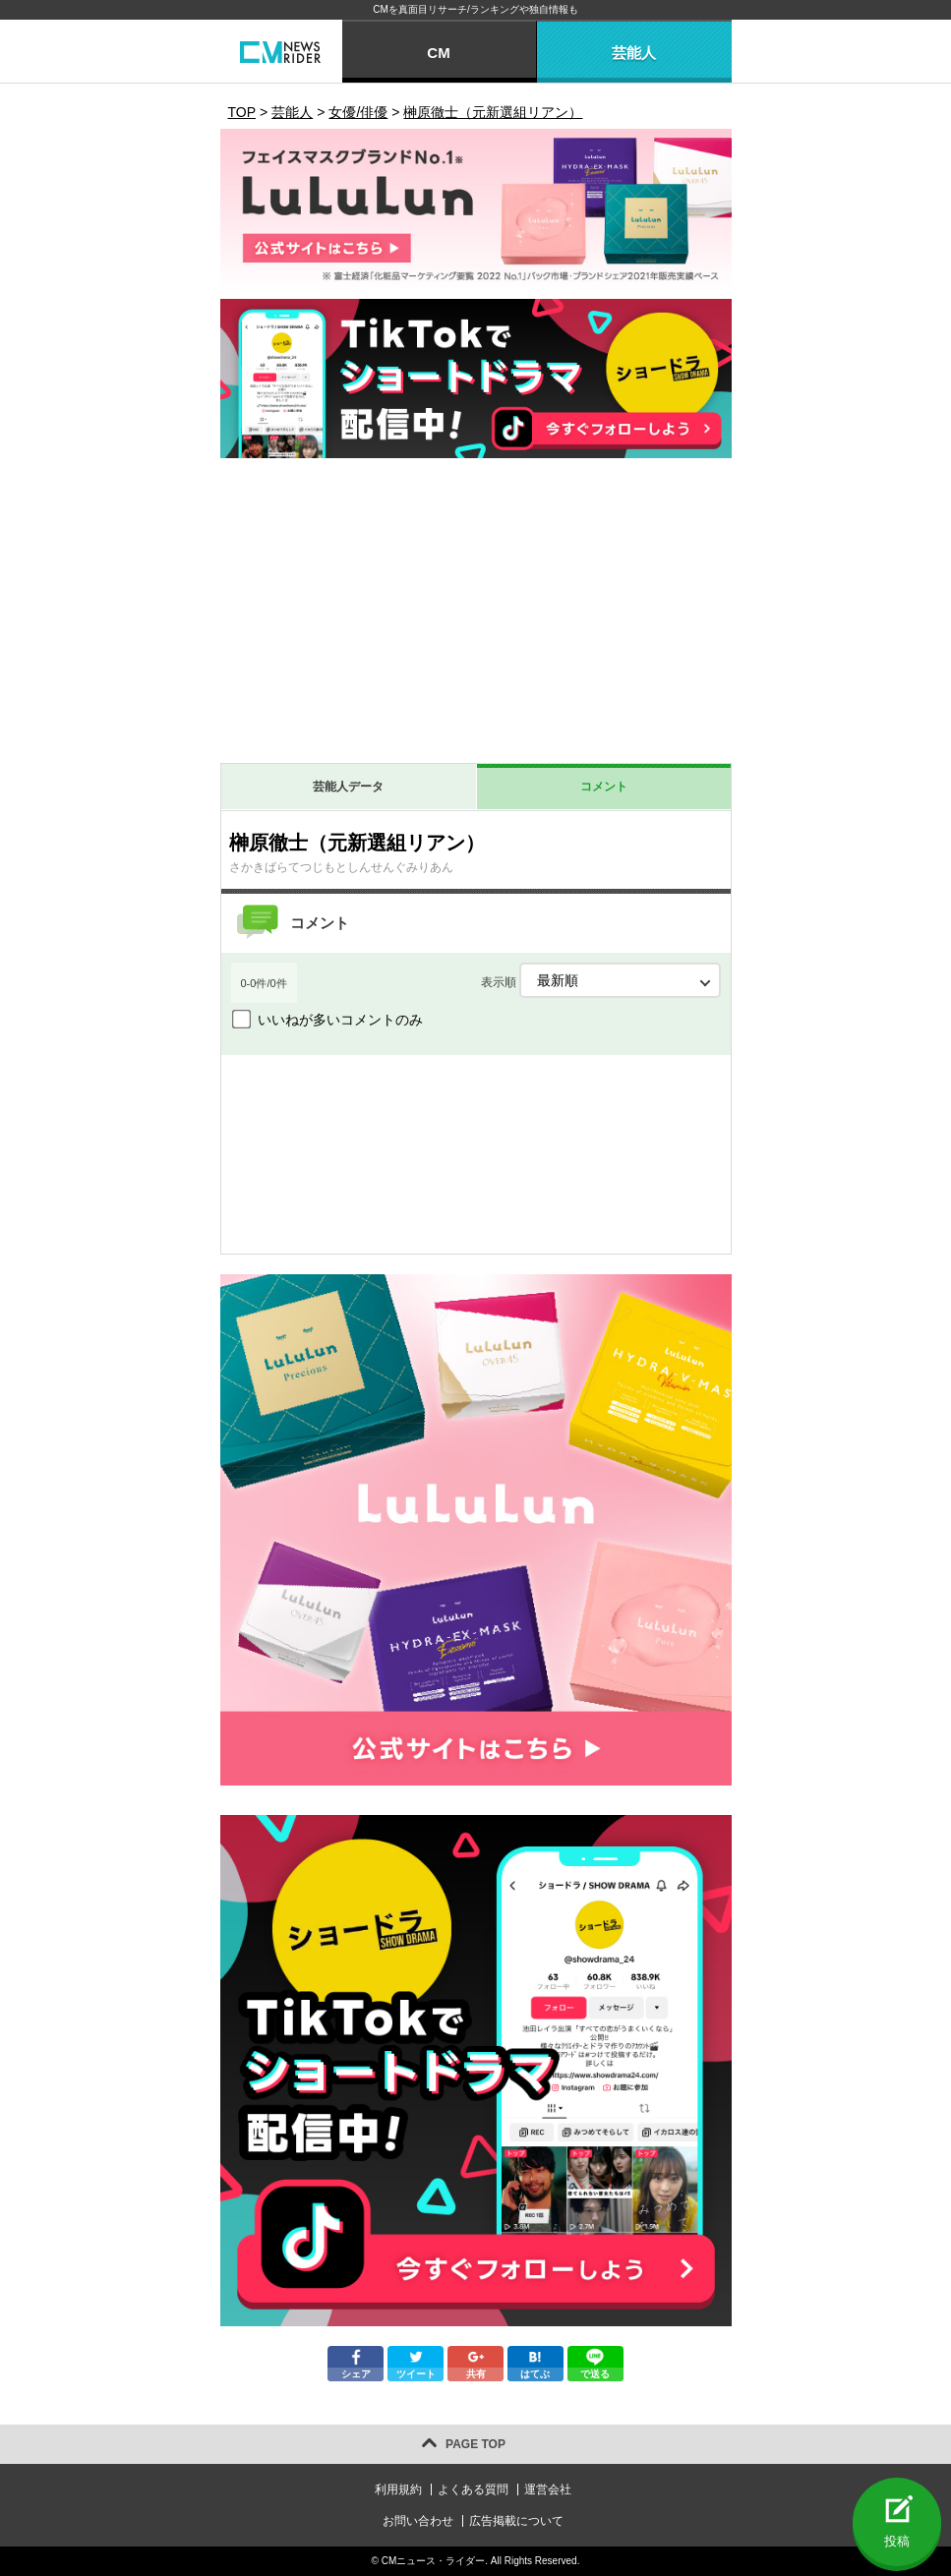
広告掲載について (516, 2521)
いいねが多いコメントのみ (340, 1019)
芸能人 (634, 52)
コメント (603, 786)
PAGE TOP (475, 2444)
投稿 (897, 2541)
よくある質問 (473, 2489)
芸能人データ (348, 786)
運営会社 (547, 2489)
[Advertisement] (476, 615)
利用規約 (398, 2489)
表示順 (601, 980)
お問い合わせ (418, 2521)
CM (438, 52)
